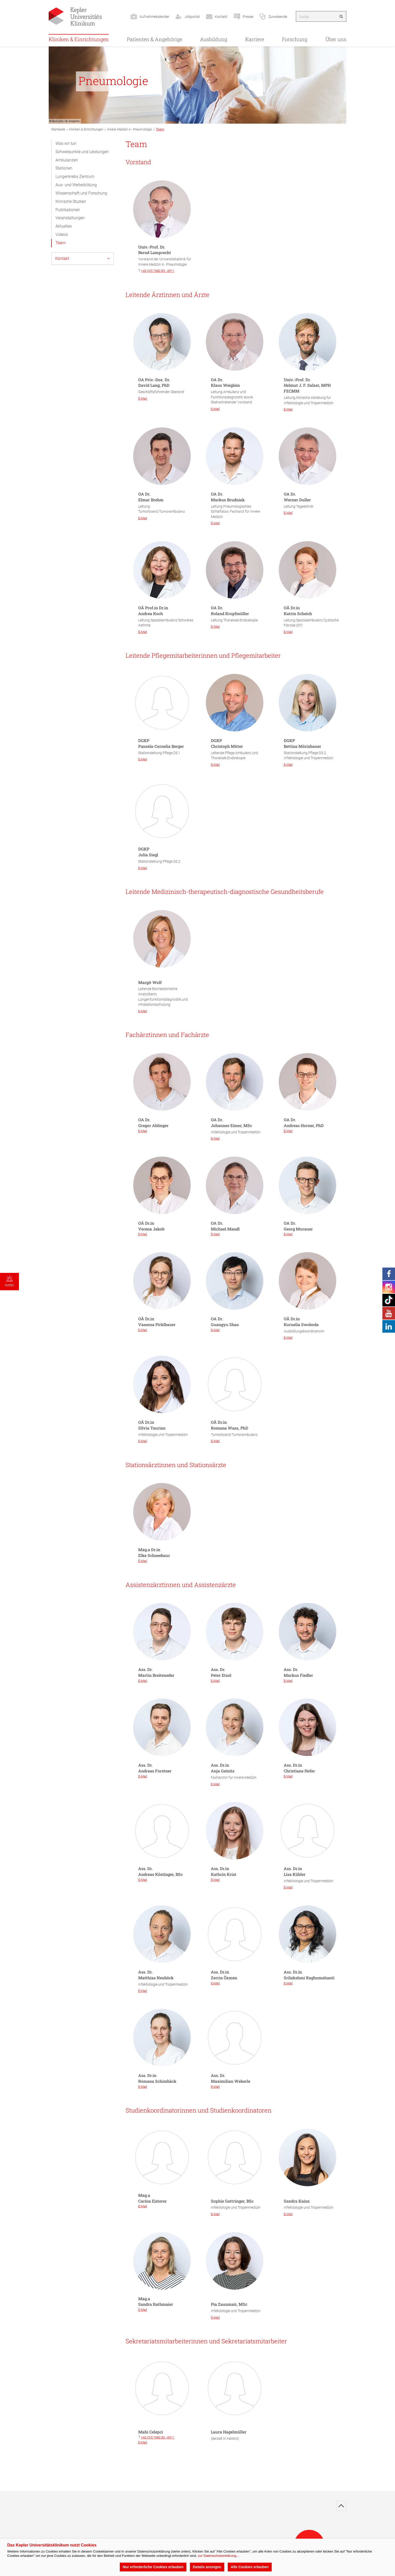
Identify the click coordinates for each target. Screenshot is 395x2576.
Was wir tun (65, 143)
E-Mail (142, 398)
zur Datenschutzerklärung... (218, 2556)
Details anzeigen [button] (207, 2567)
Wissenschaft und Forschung (81, 193)
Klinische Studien (70, 201)
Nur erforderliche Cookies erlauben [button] (153, 2567)
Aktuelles (63, 226)
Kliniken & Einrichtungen (79, 39)
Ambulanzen (66, 160)
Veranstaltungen (70, 217)
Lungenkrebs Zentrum (74, 176)
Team (60, 242)
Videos (61, 234)
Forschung (294, 39)
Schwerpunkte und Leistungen (82, 151)
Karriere (254, 39)
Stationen (63, 168)
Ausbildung (213, 39)
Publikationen (67, 209)
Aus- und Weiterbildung (76, 184)
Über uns (335, 39)
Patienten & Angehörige (154, 39)
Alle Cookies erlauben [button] (250, 2567)
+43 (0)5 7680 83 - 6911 (157, 271)
